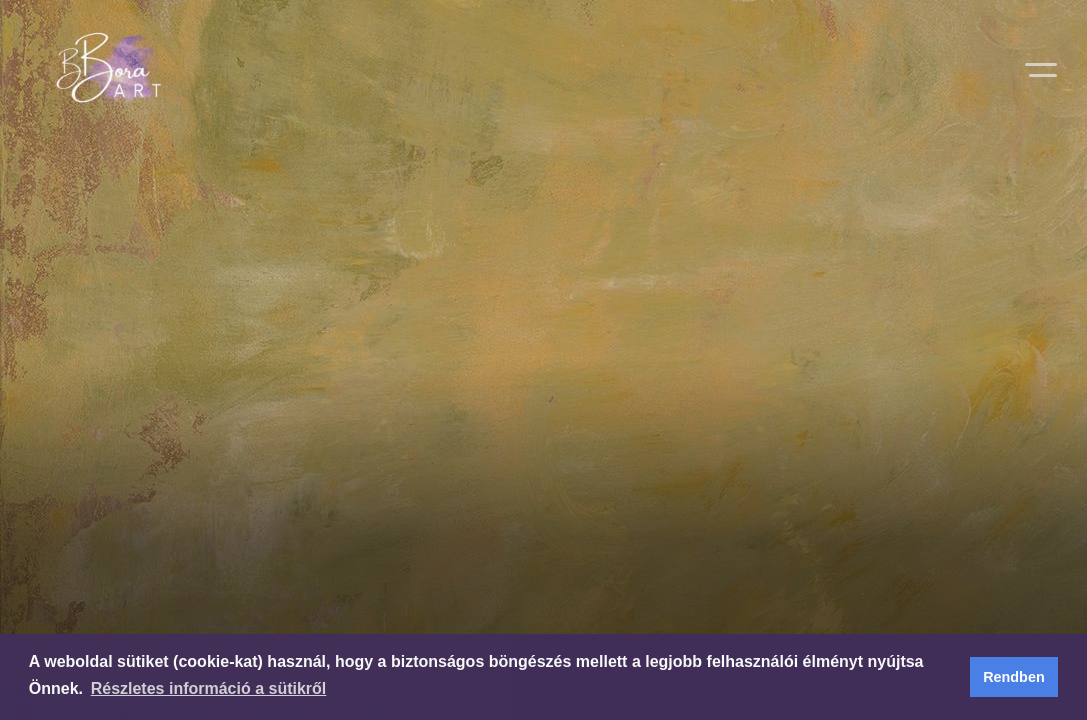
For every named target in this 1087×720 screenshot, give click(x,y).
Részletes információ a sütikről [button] (209, 688)
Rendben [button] (1014, 677)
